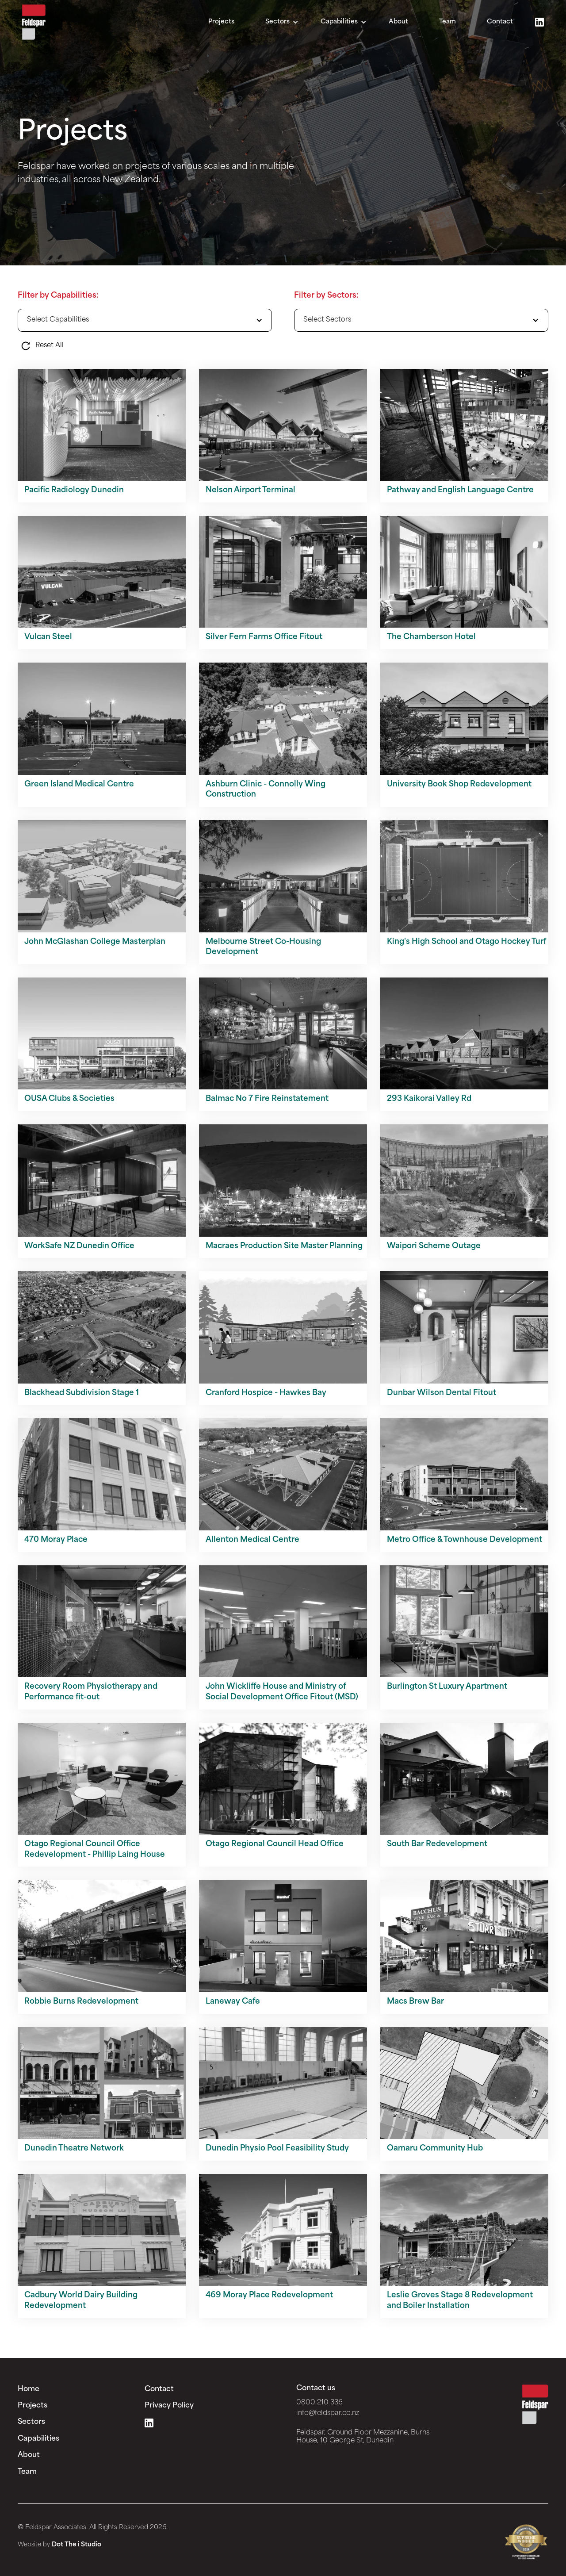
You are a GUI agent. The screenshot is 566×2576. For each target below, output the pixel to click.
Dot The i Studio (76, 2545)
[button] (281, 22)
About (398, 22)
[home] (34, 22)
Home (28, 2389)
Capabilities (38, 2438)
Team (447, 22)
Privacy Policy (169, 2405)
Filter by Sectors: (326, 295)
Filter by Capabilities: (58, 295)
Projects (221, 22)
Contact (500, 22)
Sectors (31, 2422)
